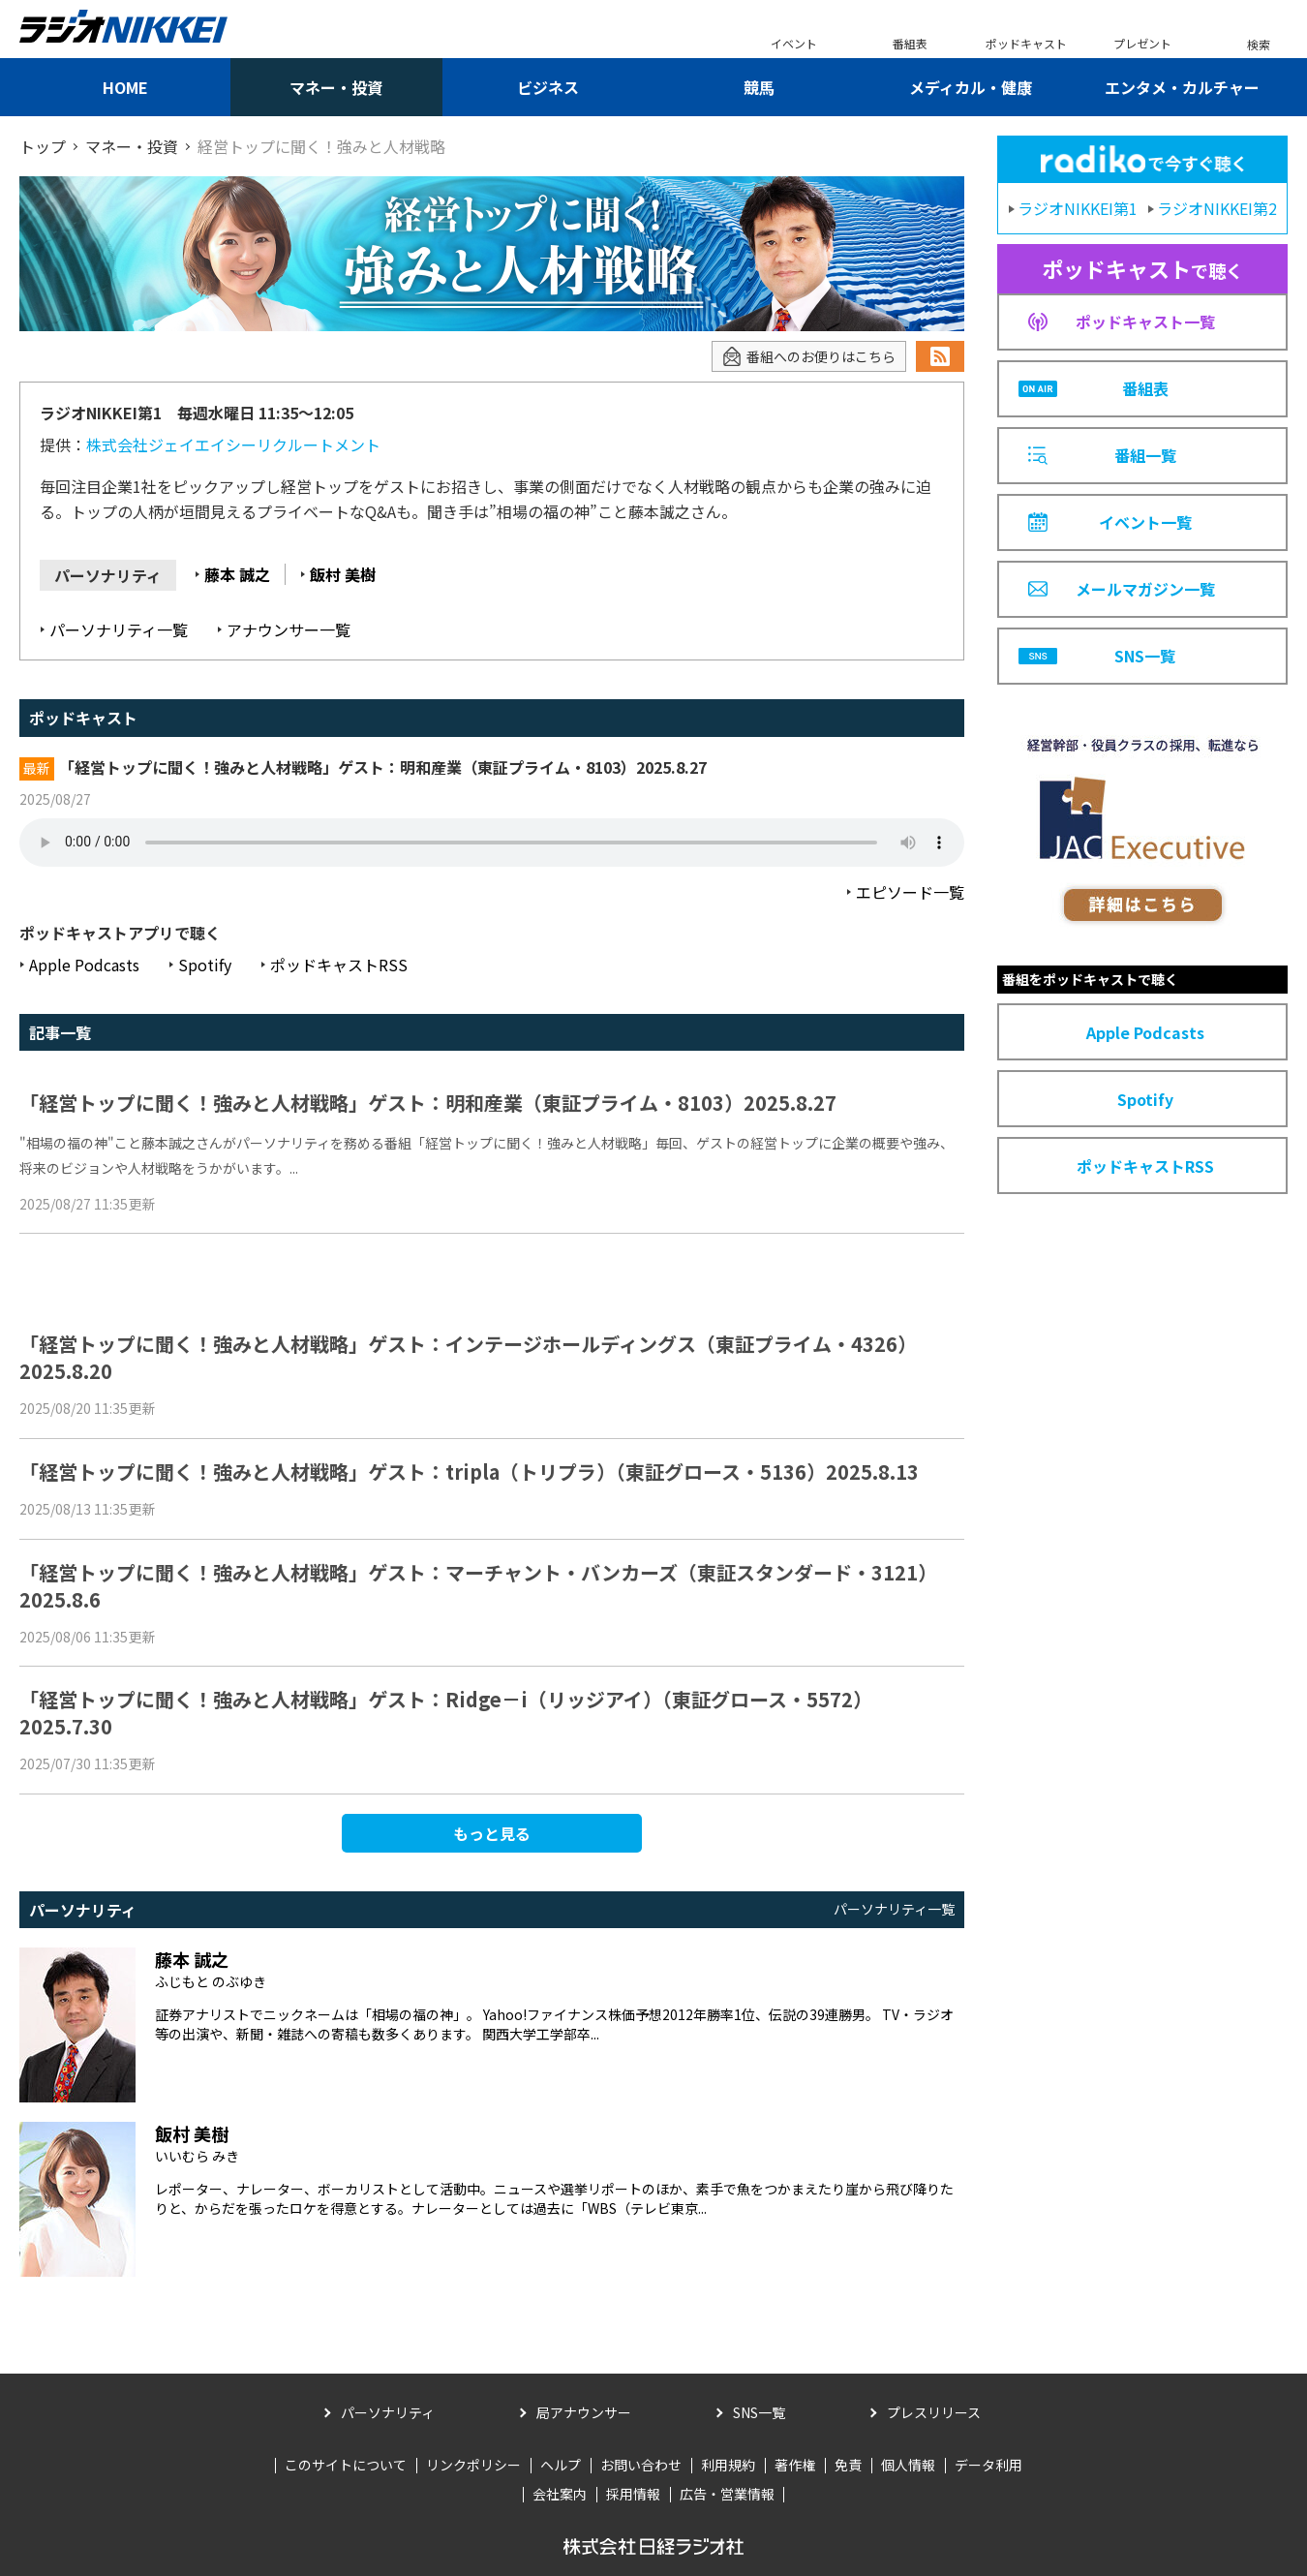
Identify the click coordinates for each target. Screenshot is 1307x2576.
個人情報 (908, 2464)
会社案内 (559, 2493)
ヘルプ (560, 2464)
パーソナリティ (388, 2412)
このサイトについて (346, 2464)
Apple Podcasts (84, 964)
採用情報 (633, 2493)
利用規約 (728, 2464)
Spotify (204, 964)
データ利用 (988, 2464)
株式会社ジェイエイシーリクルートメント (233, 444)
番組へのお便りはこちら (809, 357)
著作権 (795, 2464)
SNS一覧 (759, 2412)
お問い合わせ (641, 2464)
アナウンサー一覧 (288, 629)
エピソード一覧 (910, 892)
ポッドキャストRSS (339, 964)
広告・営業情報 (727, 2493)
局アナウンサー (583, 2412)
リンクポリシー (473, 2464)
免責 (848, 2464)
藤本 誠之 (237, 574)
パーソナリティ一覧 (118, 629)
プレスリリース (934, 2412)
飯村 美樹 (343, 574)
